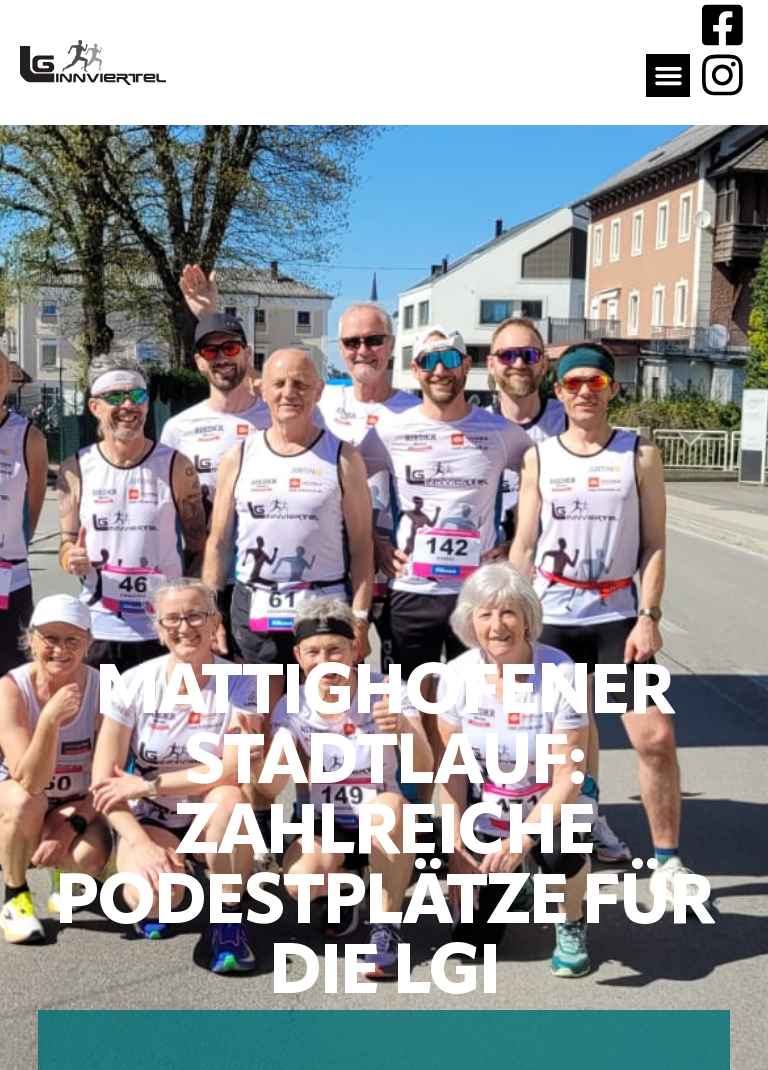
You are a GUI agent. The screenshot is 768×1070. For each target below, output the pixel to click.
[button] (668, 76)
